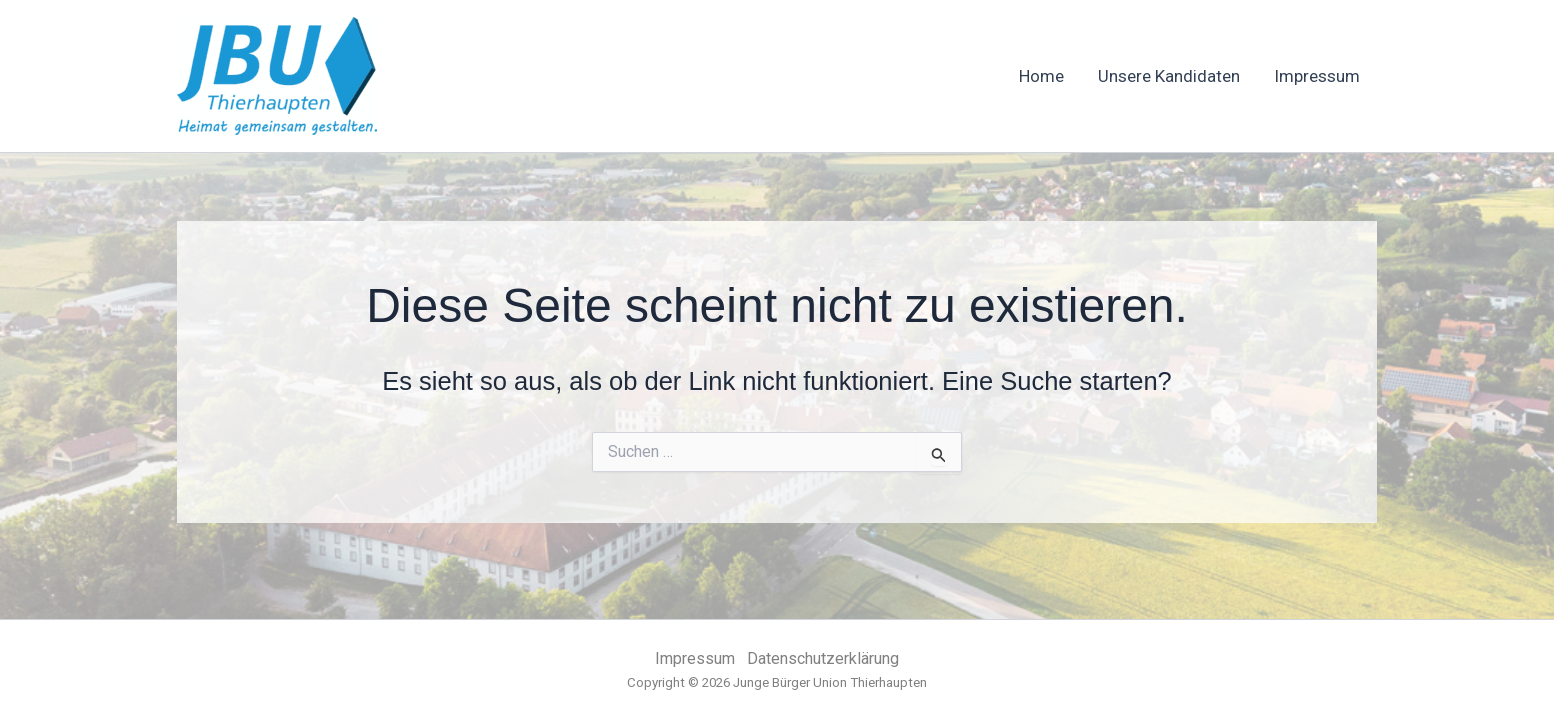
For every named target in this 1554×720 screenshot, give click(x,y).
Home (1041, 76)
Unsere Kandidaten (1169, 76)
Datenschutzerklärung (823, 658)
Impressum (1317, 76)
